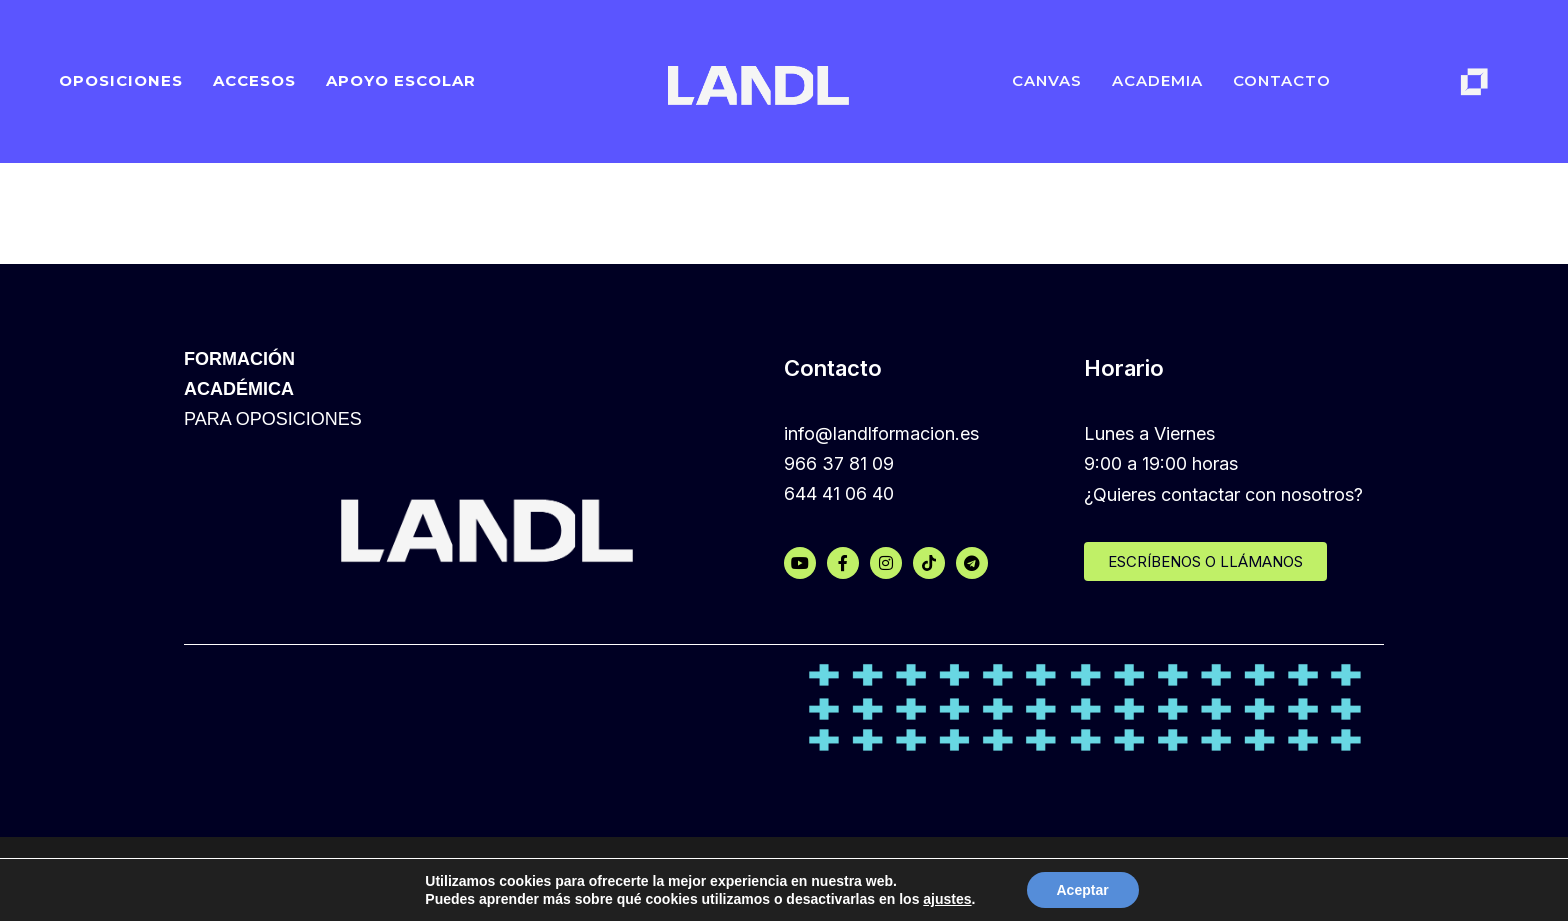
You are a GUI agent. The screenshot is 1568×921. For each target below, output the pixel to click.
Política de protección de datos (1093, 877)
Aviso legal (1272, 877)
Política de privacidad (873, 877)
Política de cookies (705, 877)
